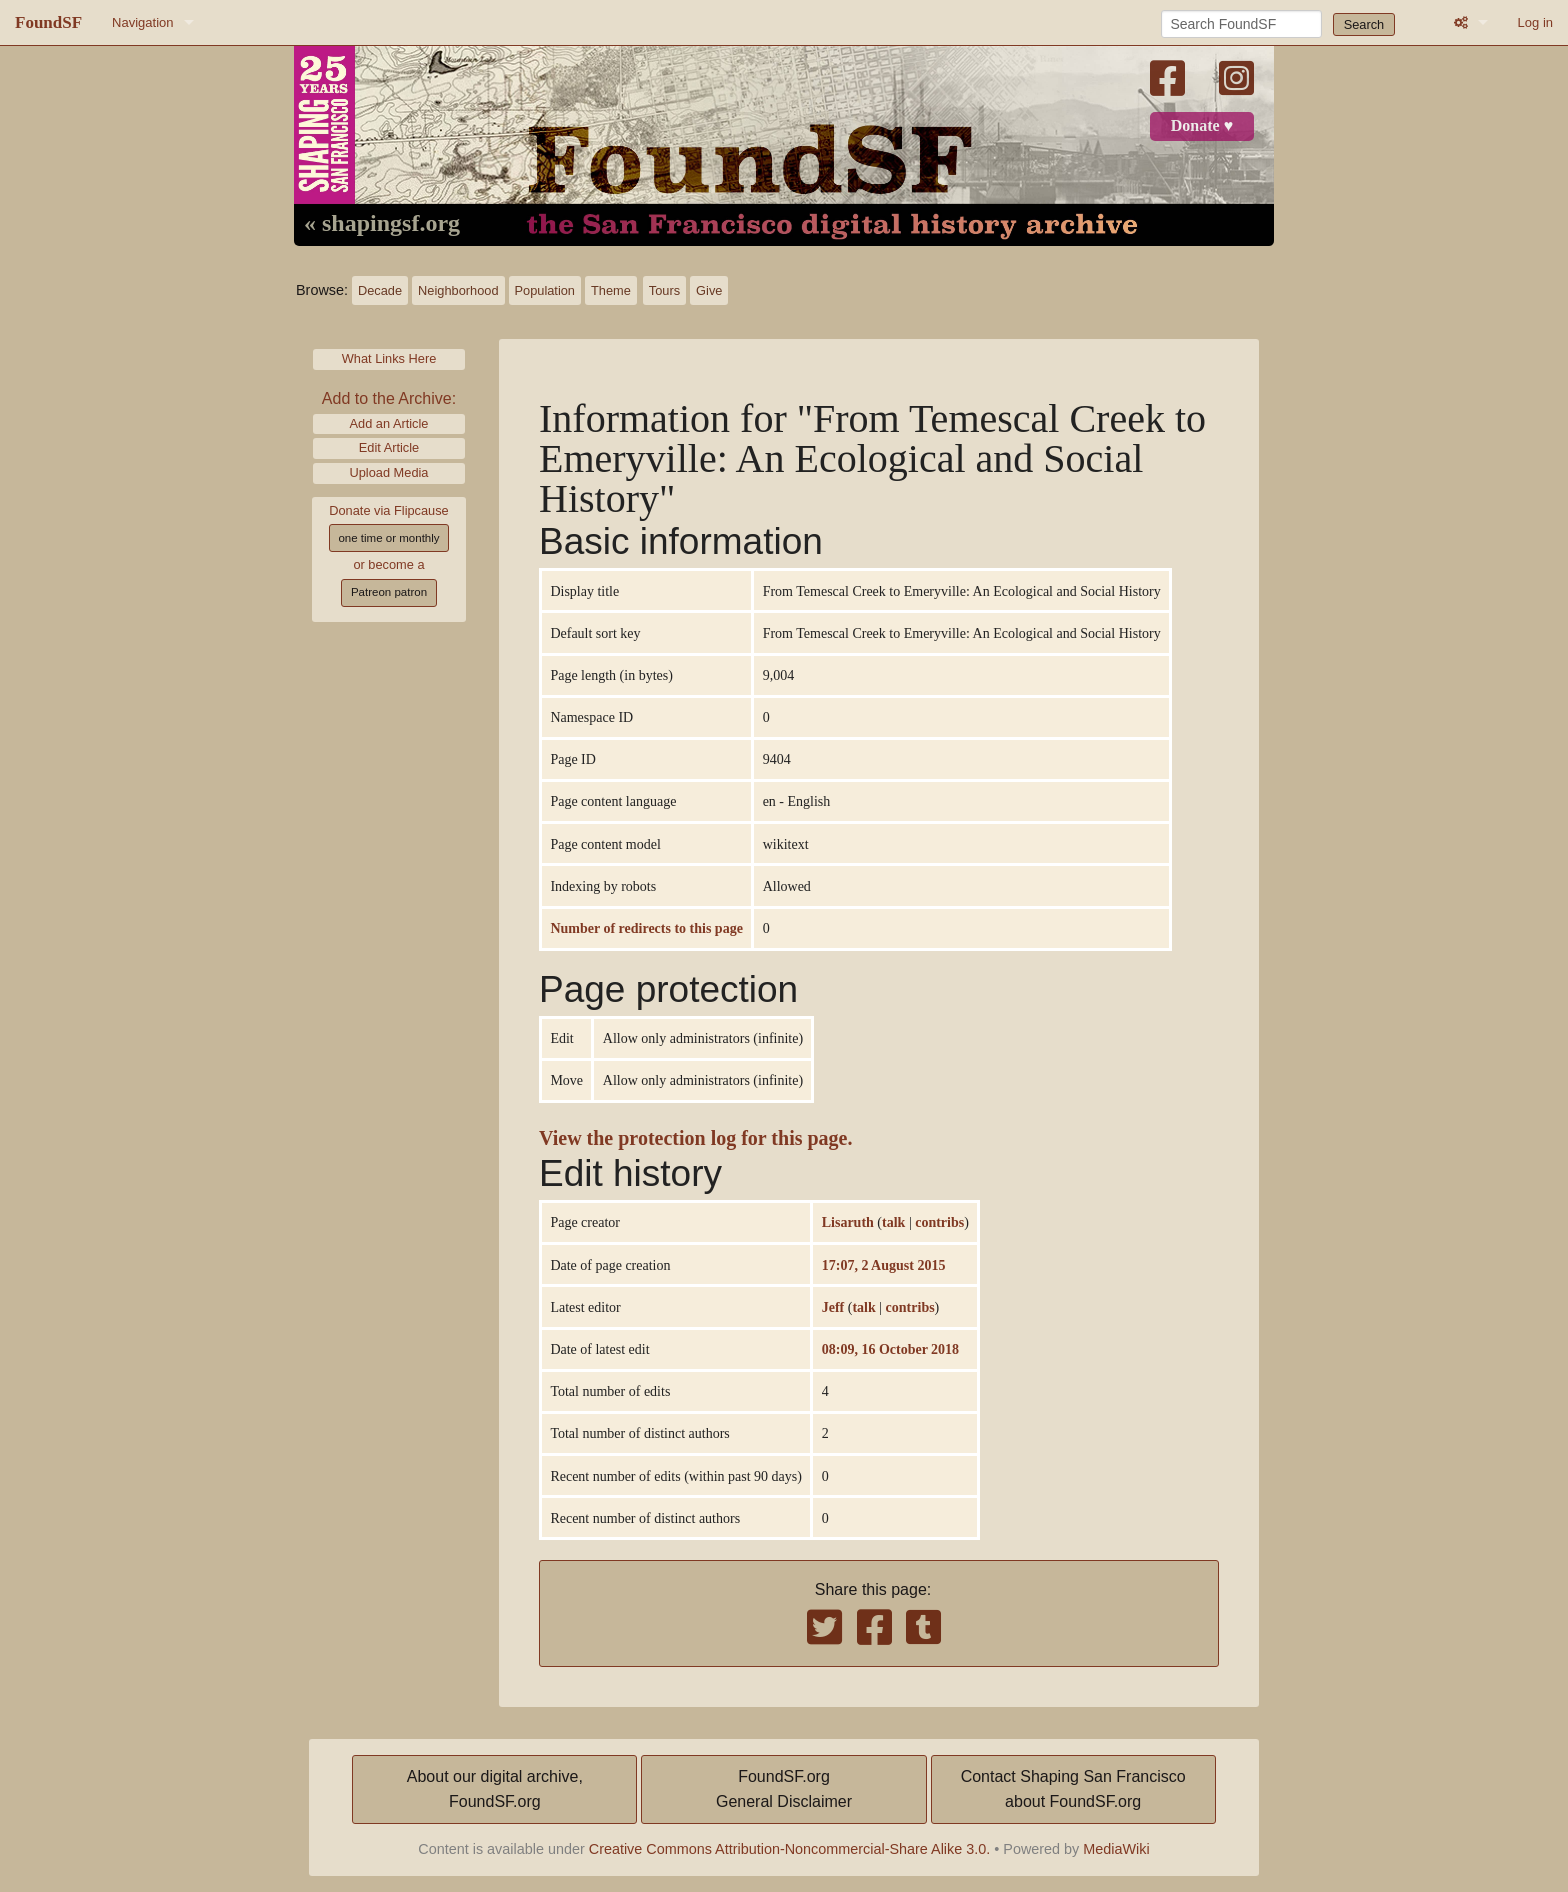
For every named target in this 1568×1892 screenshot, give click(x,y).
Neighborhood (458, 290)
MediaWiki (1116, 1849)
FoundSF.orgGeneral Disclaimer (784, 1789)
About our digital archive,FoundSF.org (495, 1789)
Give (709, 290)
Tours (664, 290)
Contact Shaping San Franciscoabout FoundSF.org (1073, 1789)
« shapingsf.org (382, 224)
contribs (939, 1222)
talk (893, 1222)
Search (1364, 24)
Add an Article (389, 423)
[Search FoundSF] (1241, 24)
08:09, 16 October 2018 (890, 1349)
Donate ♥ (1202, 126)
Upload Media (389, 472)
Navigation (142, 22)
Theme (611, 290)
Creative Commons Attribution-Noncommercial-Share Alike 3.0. (790, 1849)
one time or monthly (388, 538)
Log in (1535, 22)
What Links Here (389, 358)
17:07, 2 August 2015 (884, 1265)
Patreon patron (389, 592)
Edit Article (389, 447)
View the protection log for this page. (696, 1138)
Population (545, 290)
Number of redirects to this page (646, 928)
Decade (380, 290)
